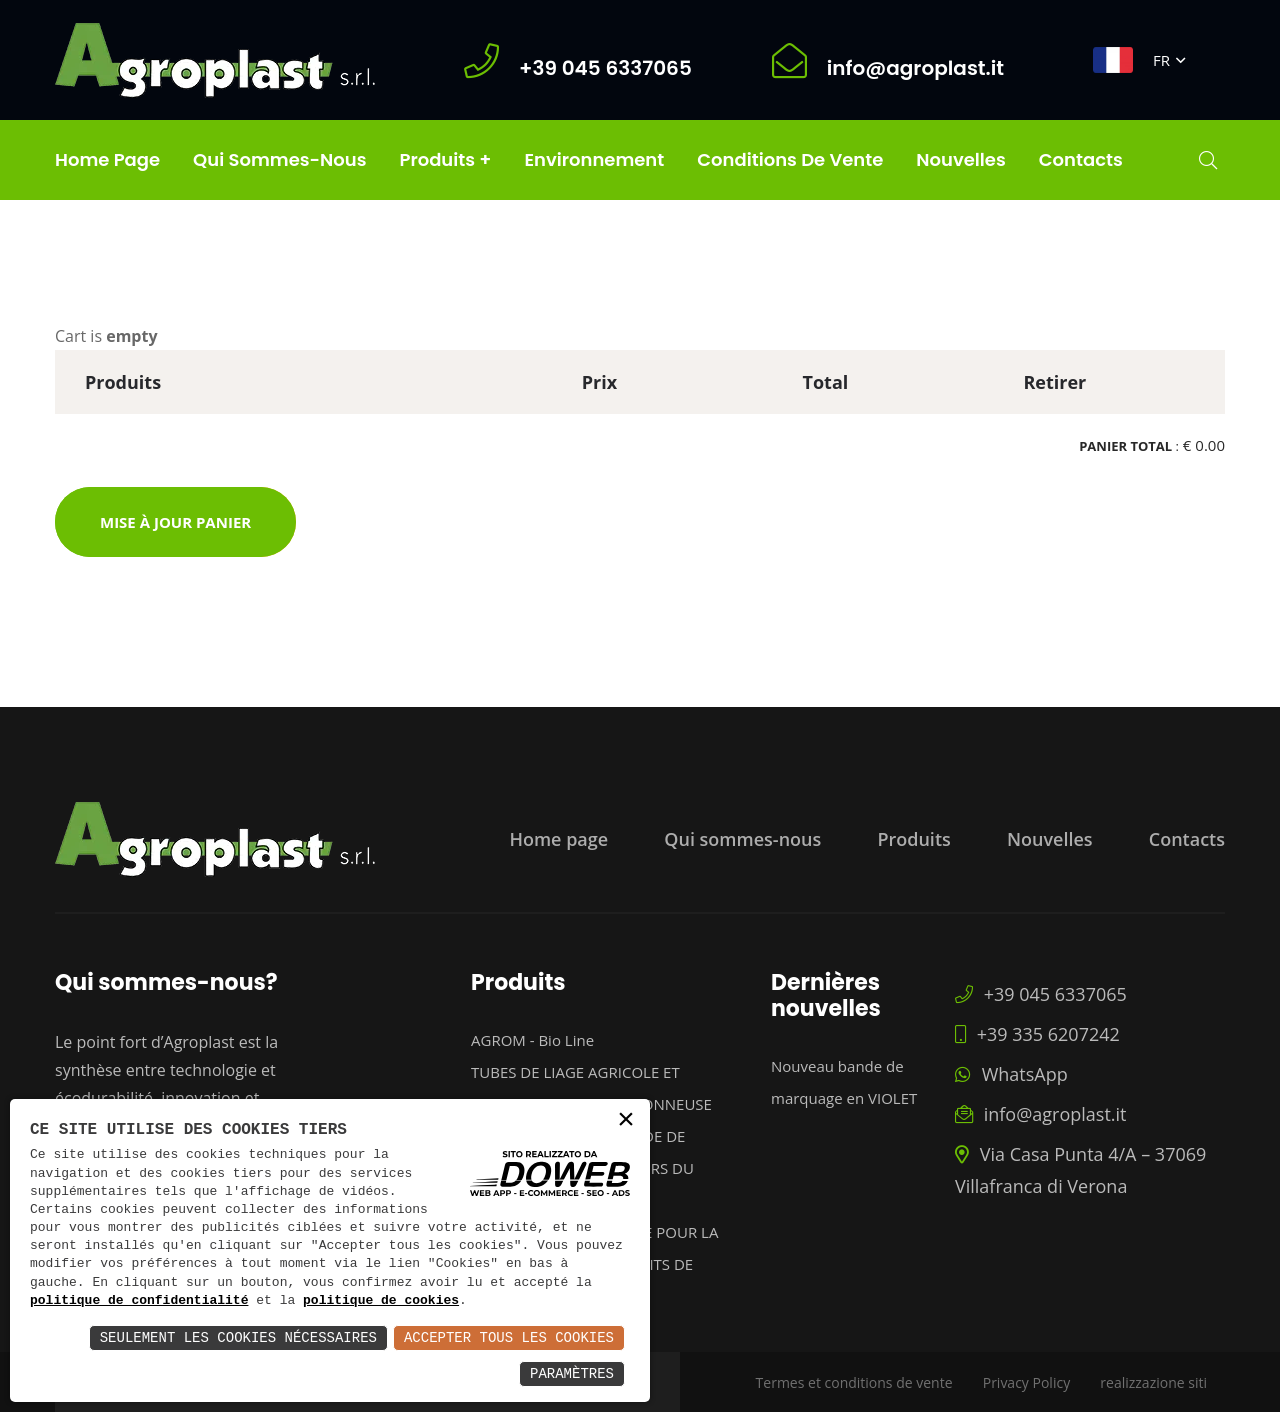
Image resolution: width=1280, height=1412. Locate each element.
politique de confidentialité (139, 1301)
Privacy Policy (1026, 1382)
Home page (107, 159)
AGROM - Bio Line (532, 1040)
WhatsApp (1011, 1074)
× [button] (626, 1121)
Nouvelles (960, 159)
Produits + (445, 159)
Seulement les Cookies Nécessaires (238, 1337)
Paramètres (572, 1373)
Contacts (1081, 159)
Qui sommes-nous (279, 159)
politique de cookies (381, 1301)
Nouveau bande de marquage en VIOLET (844, 1082)
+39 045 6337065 (1041, 994)
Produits (913, 839)
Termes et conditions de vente (854, 1382)
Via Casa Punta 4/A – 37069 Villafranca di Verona (1080, 1170)
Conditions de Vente (790, 159)
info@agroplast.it (1040, 1114)
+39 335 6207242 (1037, 1034)
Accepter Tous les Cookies (509, 1337)
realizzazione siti (1153, 1382)
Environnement (594, 159)
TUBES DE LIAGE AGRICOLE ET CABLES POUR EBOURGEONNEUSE (591, 1088)
